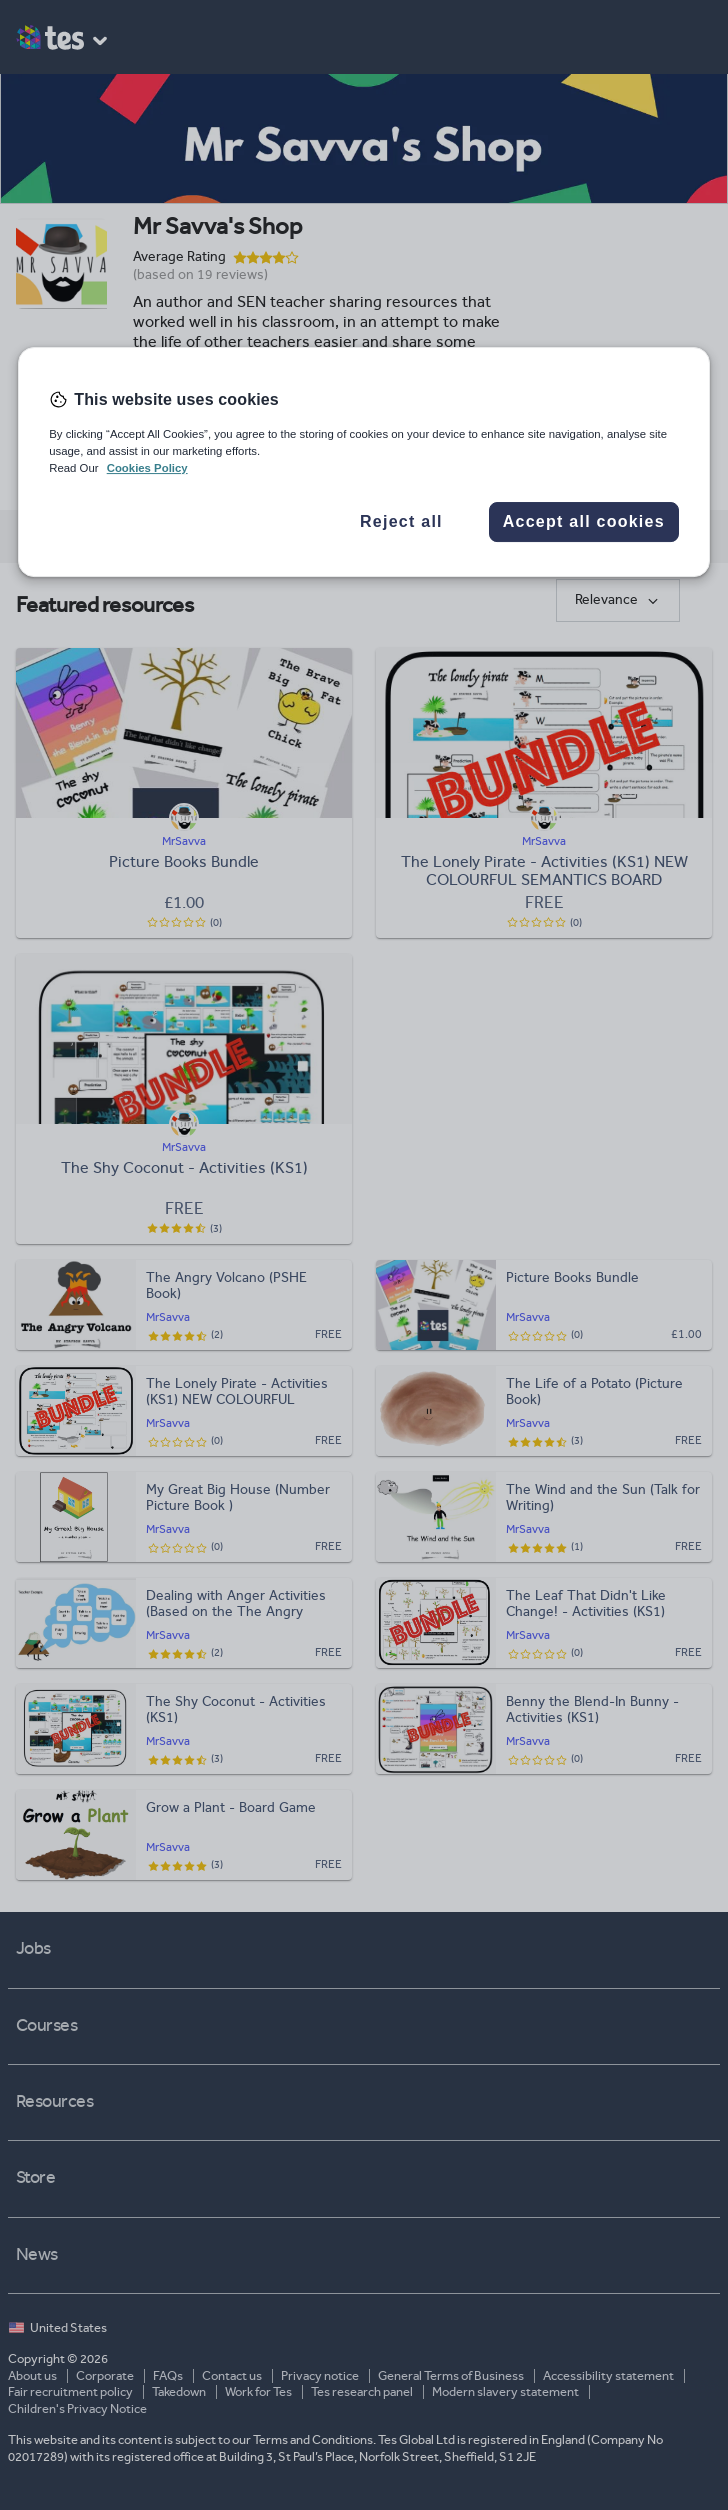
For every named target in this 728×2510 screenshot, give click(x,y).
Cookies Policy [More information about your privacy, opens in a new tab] (147, 468)
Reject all (401, 521)
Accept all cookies (584, 521)
